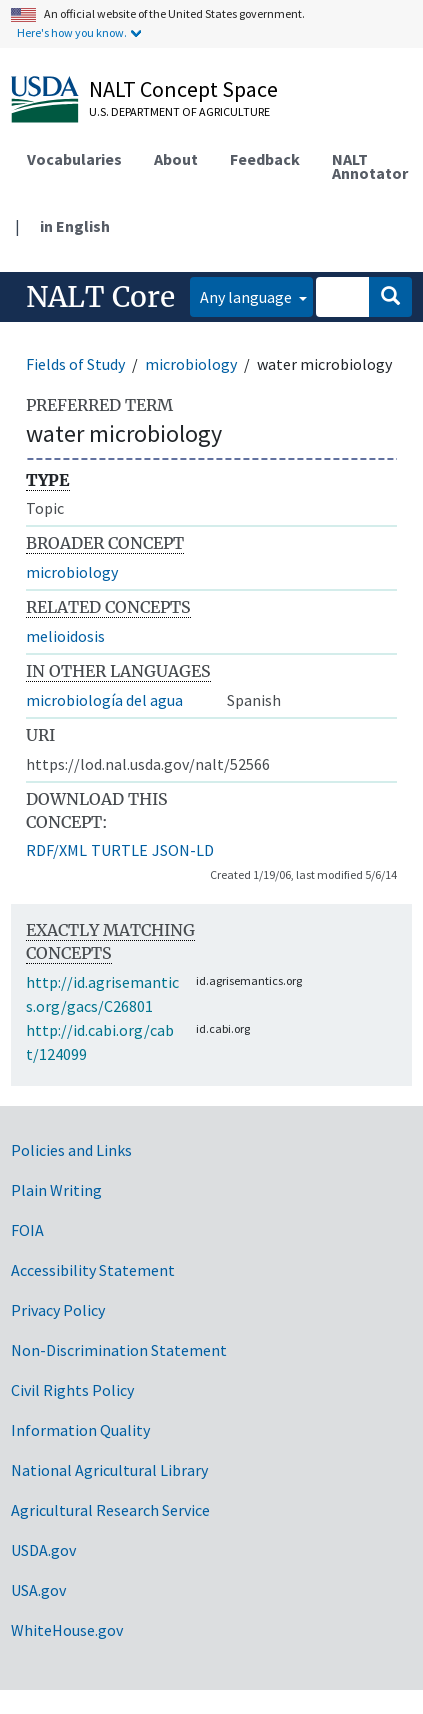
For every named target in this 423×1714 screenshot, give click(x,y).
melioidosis (65, 636)
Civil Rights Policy (72, 1390)
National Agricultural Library (109, 1470)
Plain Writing (56, 1190)
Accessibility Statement (93, 1270)
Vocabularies (74, 159)
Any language (247, 297)
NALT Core (100, 297)
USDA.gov (43, 1550)
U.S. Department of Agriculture (179, 111)
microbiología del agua (104, 700)
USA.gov (38, 1590)
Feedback (265, 159)
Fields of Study (75, 364)
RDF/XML (56, 850)
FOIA (27, 1230)
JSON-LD (183, 850)
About (176, 159)
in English (75, 226)
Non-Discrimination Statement (119, 1350)
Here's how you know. (72, 32)
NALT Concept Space (183, 89)
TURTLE (119, 850)
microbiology (191, 364)
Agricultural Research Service (110, 1510)
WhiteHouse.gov (67, 1630)
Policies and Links (71, 1150)
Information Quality (80, 1430)
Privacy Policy (58, 1310)
